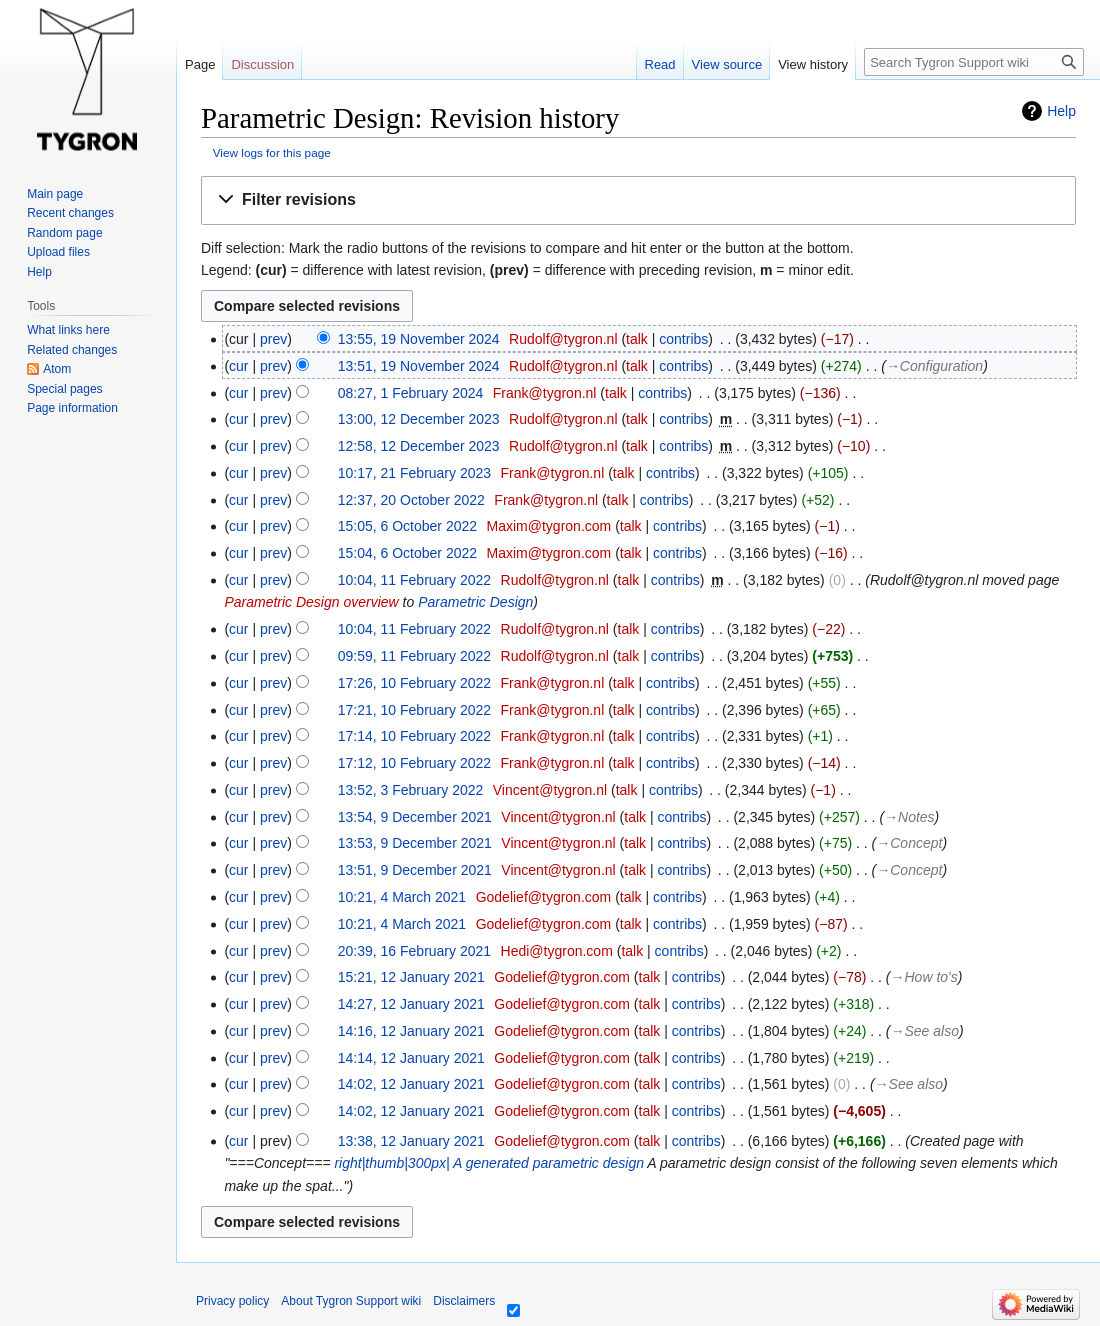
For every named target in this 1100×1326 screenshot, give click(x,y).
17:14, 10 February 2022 (414, 736)
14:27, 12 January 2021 (411, 1004)
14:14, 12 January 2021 (411, 1058)
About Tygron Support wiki (351, 1301)
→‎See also (925, 1031)
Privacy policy (232, 1301)
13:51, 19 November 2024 (419, 366)
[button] (638, 200)
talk (637, 339)
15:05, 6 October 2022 (407, 526)
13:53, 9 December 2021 (415, 843)
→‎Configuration (934, 366)
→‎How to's (924, 977)
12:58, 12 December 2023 (419, 446)
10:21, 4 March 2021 (402, 897)
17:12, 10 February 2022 (414, 763)
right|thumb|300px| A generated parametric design (489, 1163)
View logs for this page (272, 152)
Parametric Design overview (311, 602)
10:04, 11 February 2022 (414, 580)
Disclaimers (464, 1301)
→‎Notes (909, 817)
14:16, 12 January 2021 (411, 1031)
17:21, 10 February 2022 (414, 710)
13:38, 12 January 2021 (411, 1141)
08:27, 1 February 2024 (411, 393)
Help (1061, 111)
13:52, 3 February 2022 (411, 790)
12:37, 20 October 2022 (411, 500)
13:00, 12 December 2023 (419, 419)
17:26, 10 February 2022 (414, 683)
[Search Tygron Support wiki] (974, 62)
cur (238, 366)
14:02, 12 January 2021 (411, 1084)
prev (273, 339)
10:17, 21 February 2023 (414, 473)
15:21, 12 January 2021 (411, 977)
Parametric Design (475, 602)
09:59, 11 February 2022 (414, 656)
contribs (683, 339)
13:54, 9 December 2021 (415, 817)
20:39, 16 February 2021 (414, 951)
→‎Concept (909, 843)
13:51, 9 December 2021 (415, 870)
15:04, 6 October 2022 (407, 553)
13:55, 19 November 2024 (419, 339)
